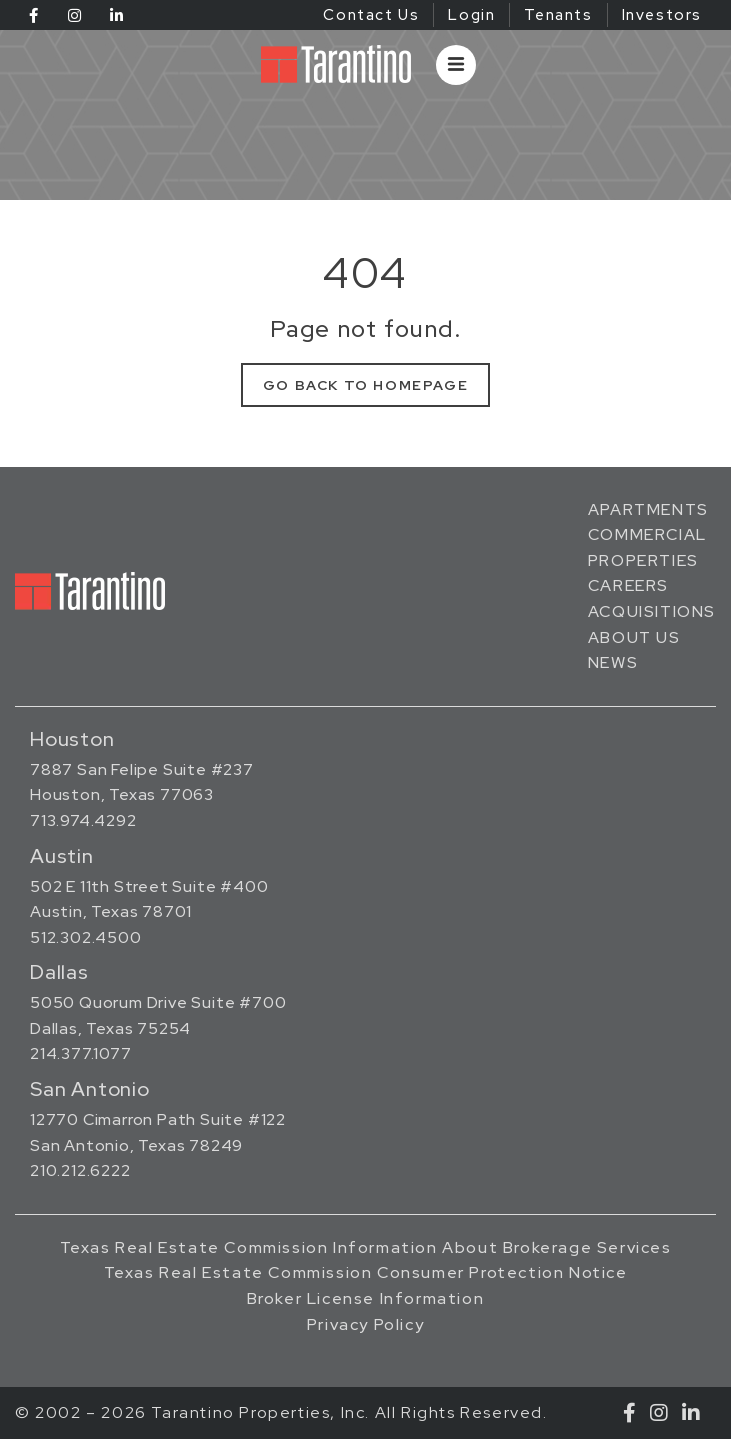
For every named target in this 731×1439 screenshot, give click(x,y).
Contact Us (371, 15)
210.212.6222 (80, 1170)
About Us (634, 637)
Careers (628, 585)
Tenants (558, 15)
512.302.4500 (86, 937)
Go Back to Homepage (365, 385)
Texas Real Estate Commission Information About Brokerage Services (366, 1247)
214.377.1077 (81, 1053)
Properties (643, 560)
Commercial (647, 534)
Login (471, 15)
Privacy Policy (365, 1324)
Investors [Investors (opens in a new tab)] (662, 15)
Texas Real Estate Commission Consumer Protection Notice (366, 1272)
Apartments (648, 509)
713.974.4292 (83, 820)
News (613, 662)
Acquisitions (652, 611)
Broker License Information (366, 1298)
